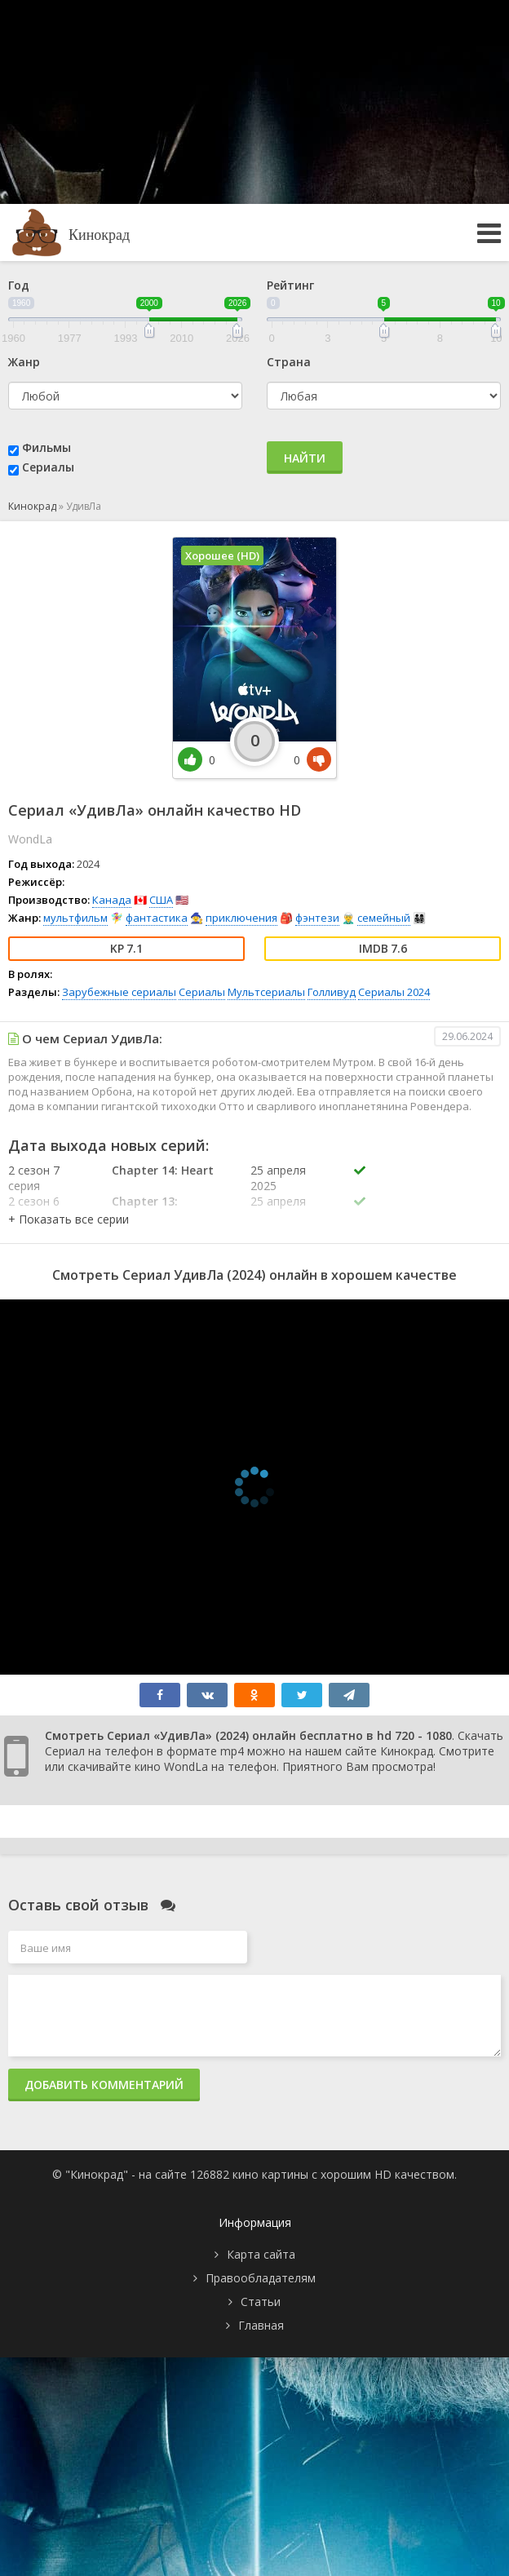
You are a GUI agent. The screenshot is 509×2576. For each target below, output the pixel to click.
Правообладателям (261, 2278)
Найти (304, 458)
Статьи (261, 2301)
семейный (383, 917)
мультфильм (75, 917)
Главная (261, 2325)
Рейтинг (290, 285)
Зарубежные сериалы (119, 992)
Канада (111, 899)
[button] (68, 1219)
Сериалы (48, 467)
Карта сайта (261, 2254)
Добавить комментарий (104, 2084)
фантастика (157, 917)
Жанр (24, 362)
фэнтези (317, 917)
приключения (241, 917)
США (161, 899)
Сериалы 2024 (394, 992)
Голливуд (332, 992)
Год (18, 285)
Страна (289, 362)
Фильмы (46, 447)
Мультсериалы (266, 992)
